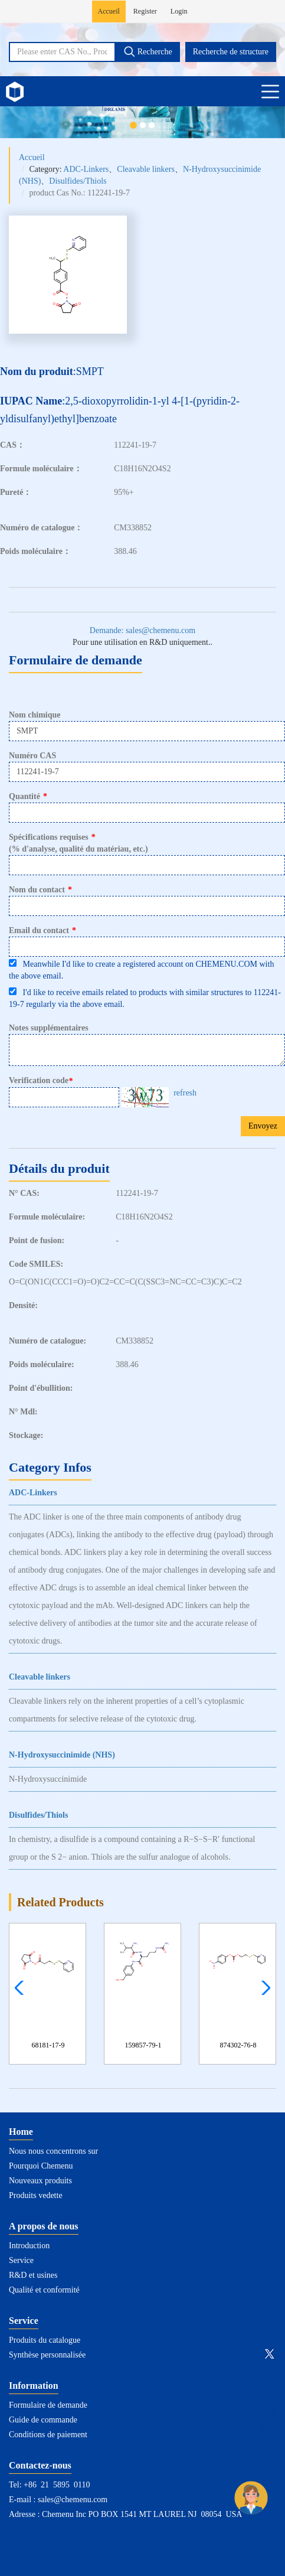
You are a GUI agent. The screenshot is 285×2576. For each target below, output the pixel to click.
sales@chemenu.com (72, 2499)
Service (21, 2260)
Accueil (109, 11)
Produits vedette (36, 2195)
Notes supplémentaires (49, 1027)
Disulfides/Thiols (77, 181)
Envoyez (262, 1125)
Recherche (147, 51)
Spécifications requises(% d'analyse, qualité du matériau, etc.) (78, 843)
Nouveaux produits (40, 2180)
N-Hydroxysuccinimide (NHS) (62, 1754)
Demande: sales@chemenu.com (142, 630)
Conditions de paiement (48, 2434)
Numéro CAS (32, 755)
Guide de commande (43, 2419)
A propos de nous (43, 2226)
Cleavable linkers (146, 169)
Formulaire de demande (48, 2405)
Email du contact (42, 930)
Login (179, 11)
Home (21, 2132)
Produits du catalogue (44, 2340)
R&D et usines (33, 2275)
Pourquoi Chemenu (41, 2165)
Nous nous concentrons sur (53, 2151)
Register (145, 11)
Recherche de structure (230, 51)
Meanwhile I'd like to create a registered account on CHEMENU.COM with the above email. (141, 969)
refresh (184, 1092)
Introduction (29, 2245)
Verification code (42, 1080)
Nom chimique (35, 714)
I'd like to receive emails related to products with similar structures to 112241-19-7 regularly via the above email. (145, 998)
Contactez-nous (40, 2465)
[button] (262, 1988)
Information (33, 2386)
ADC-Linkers (86, 169)
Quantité (28, 796)
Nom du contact (40, 889)
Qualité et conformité (44, 2289)
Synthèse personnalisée (47, 2354)
